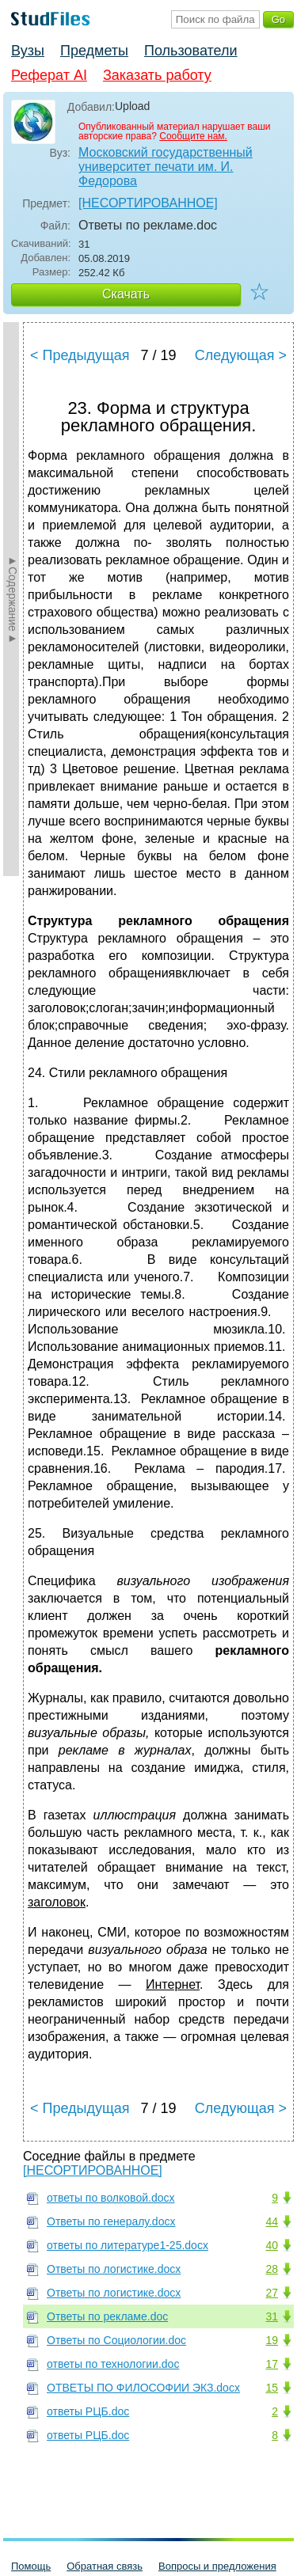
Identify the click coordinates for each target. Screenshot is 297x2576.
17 (271, 2364)
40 (271, 2245)
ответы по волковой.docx (110, 2197)
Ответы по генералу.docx (111, 2221)
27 (271, 2292)
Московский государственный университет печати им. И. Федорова (165, 167)
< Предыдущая (80, 355)
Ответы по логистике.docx (114, 2269)
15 (271, 2387)
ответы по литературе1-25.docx (127, 2245)
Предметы (94, 51)
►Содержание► (12, 599)
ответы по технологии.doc (113, 2364)
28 (271, 2269)
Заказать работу (157, 75)
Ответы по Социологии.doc (116, 2340)
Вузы (27, 51)
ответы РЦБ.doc (88, 2411)
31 (271, 2316)
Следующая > (241, 355)
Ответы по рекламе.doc (107, 2316)
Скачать (126, 294)
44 (271, 2221)
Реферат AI (49, 75)
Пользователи (190, 51)
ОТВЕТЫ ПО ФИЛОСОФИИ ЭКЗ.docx (143, 2387)
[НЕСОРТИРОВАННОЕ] (148, 203)
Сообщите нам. (193, 136)
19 (271, 2340)
